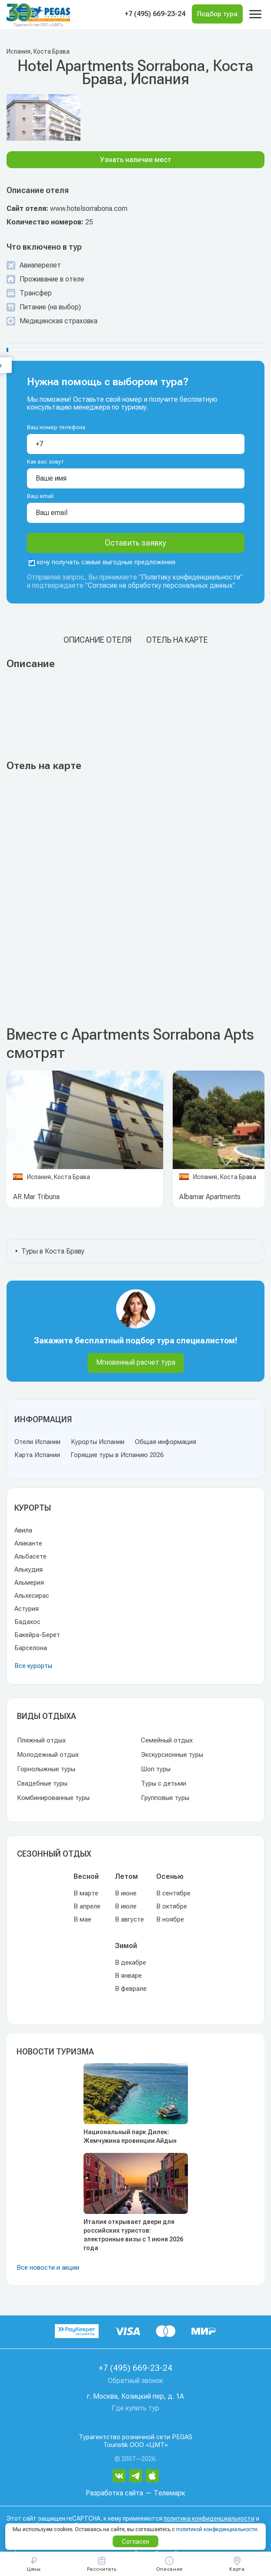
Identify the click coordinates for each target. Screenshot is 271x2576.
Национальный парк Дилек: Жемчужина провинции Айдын (130, 2136)
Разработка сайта (114, 2493)
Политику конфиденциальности (190, 577)
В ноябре (170, 1919)
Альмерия (29, 1582)
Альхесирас (31, 1596)
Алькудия (28, 1569)
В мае (82, 1919)
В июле (126, 1906)
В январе (128, 1975)
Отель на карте (177, 639)
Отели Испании (37, 1442)
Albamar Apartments (210, 1197)
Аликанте (28, 1543)
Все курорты (33, 1666)
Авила (23, 1530)
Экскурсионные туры (172, 1755)
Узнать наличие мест (135, 160)
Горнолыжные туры (46, 1769)
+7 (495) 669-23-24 (155, 14)
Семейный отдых (167, 1740)
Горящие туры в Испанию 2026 (117, 1455)
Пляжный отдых (41, 1740)
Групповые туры (165, 1798)
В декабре (130, 1962)
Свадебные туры (42, 1783)
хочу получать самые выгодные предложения (102, 562)
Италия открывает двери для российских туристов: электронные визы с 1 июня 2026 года (133, 2234)
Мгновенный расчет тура (135, 1362)
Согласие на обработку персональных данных (160, 585)
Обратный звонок (135, 2381)
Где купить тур (135, 2408)
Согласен (135, 2541)
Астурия (26, 1609)
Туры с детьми (163, 1783)
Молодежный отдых (48, 1755)
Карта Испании (37, 1455)
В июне (126, 1893)
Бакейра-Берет (37, 1635)
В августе (129, 1919)
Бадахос (27, 1622)
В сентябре (173, 1893)
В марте (86, 1893)
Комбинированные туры (53, 1798)
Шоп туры (156, 1769)
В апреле (87, 1906)
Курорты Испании (97, 1442)
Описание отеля (97, 639)
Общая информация (165, 1442)
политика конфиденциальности (209, 2518)
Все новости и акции (48, 2267)
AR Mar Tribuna (36, 1197)
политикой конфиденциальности (216, 2529)
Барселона (30, 1648)
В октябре (171, 1906)
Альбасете (30, 1556)
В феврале (131, 1989)
